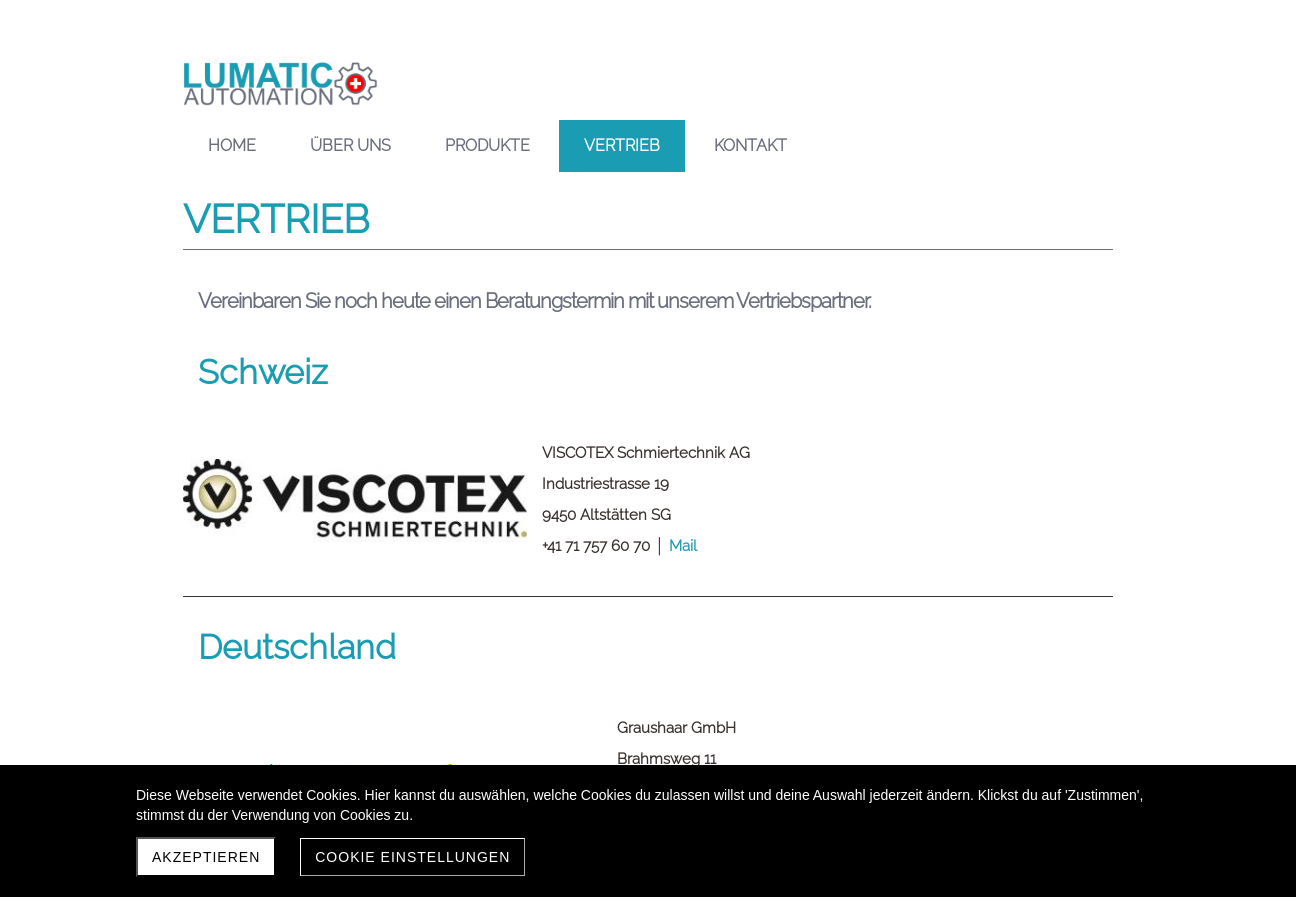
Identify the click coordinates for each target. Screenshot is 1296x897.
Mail (683, 546)
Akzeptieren (206, 857)
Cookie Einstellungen (412, 857)
